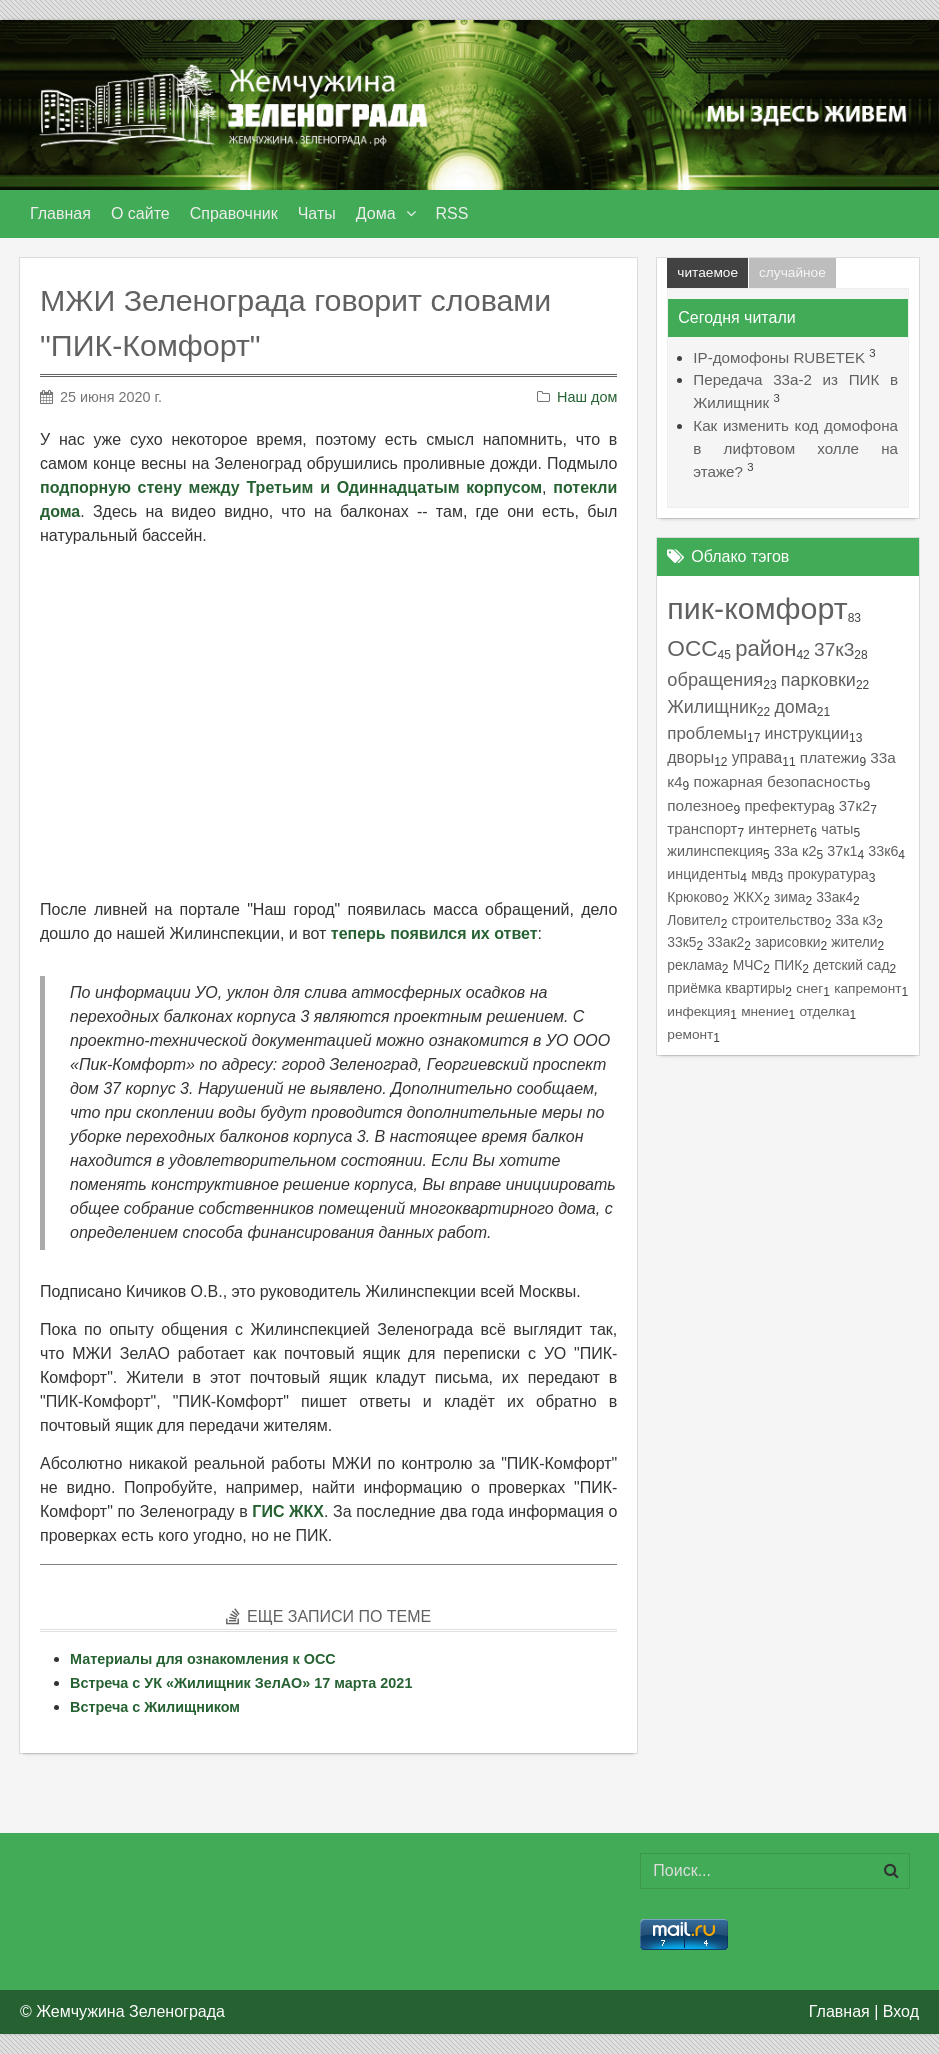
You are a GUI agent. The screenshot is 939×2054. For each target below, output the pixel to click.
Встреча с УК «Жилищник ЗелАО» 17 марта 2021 (241, 1683)
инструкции (807, 733)
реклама (694, 965)
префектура (785, 805)
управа (757, 757)
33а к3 (856, 920)
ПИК (788, 965)
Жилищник (712, 707)
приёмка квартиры (726, 988)
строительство (778, 920)
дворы (690, 757)
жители (854, 942)
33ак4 (834, 897)
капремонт (867, 988)
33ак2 (725, 942)
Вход (901, 2011)
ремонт (690, 1034)
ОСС (692, 648)
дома (795, 707)
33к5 (681, 942)
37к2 (854, 806)
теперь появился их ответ (434, 933)
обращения (715, 679)
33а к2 (795, 851)
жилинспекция (715, 851)
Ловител (693, 920)
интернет (779, 829)
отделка (824, 1011)
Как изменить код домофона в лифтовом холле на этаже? (795, 448)
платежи (830, 757)
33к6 (883, 851)
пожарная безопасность (778, 781)
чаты (837, 829)
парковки (818, 680)
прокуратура (827, 874)
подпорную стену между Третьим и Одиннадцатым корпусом (291, 487)
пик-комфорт (757, 608)
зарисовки (787, 942)
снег (809, 988)
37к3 (834, 649)
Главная (839, 2011)
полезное (700, 805)
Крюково (694, 897)
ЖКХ (748, 897)
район (765, 648)
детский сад (851, 965)
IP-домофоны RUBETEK (779, 357)
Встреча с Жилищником (155, 1707)
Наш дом (587, 397)
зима (789, 897)
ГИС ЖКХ (288, 1511)
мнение (764, 1011)
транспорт (702, 829)
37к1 (842, 851)
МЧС (748, 965)
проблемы (707, 733)
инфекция (698, 1011)
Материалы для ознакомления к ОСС (203, 1659)
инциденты (703, 874)
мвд (763, 874)
